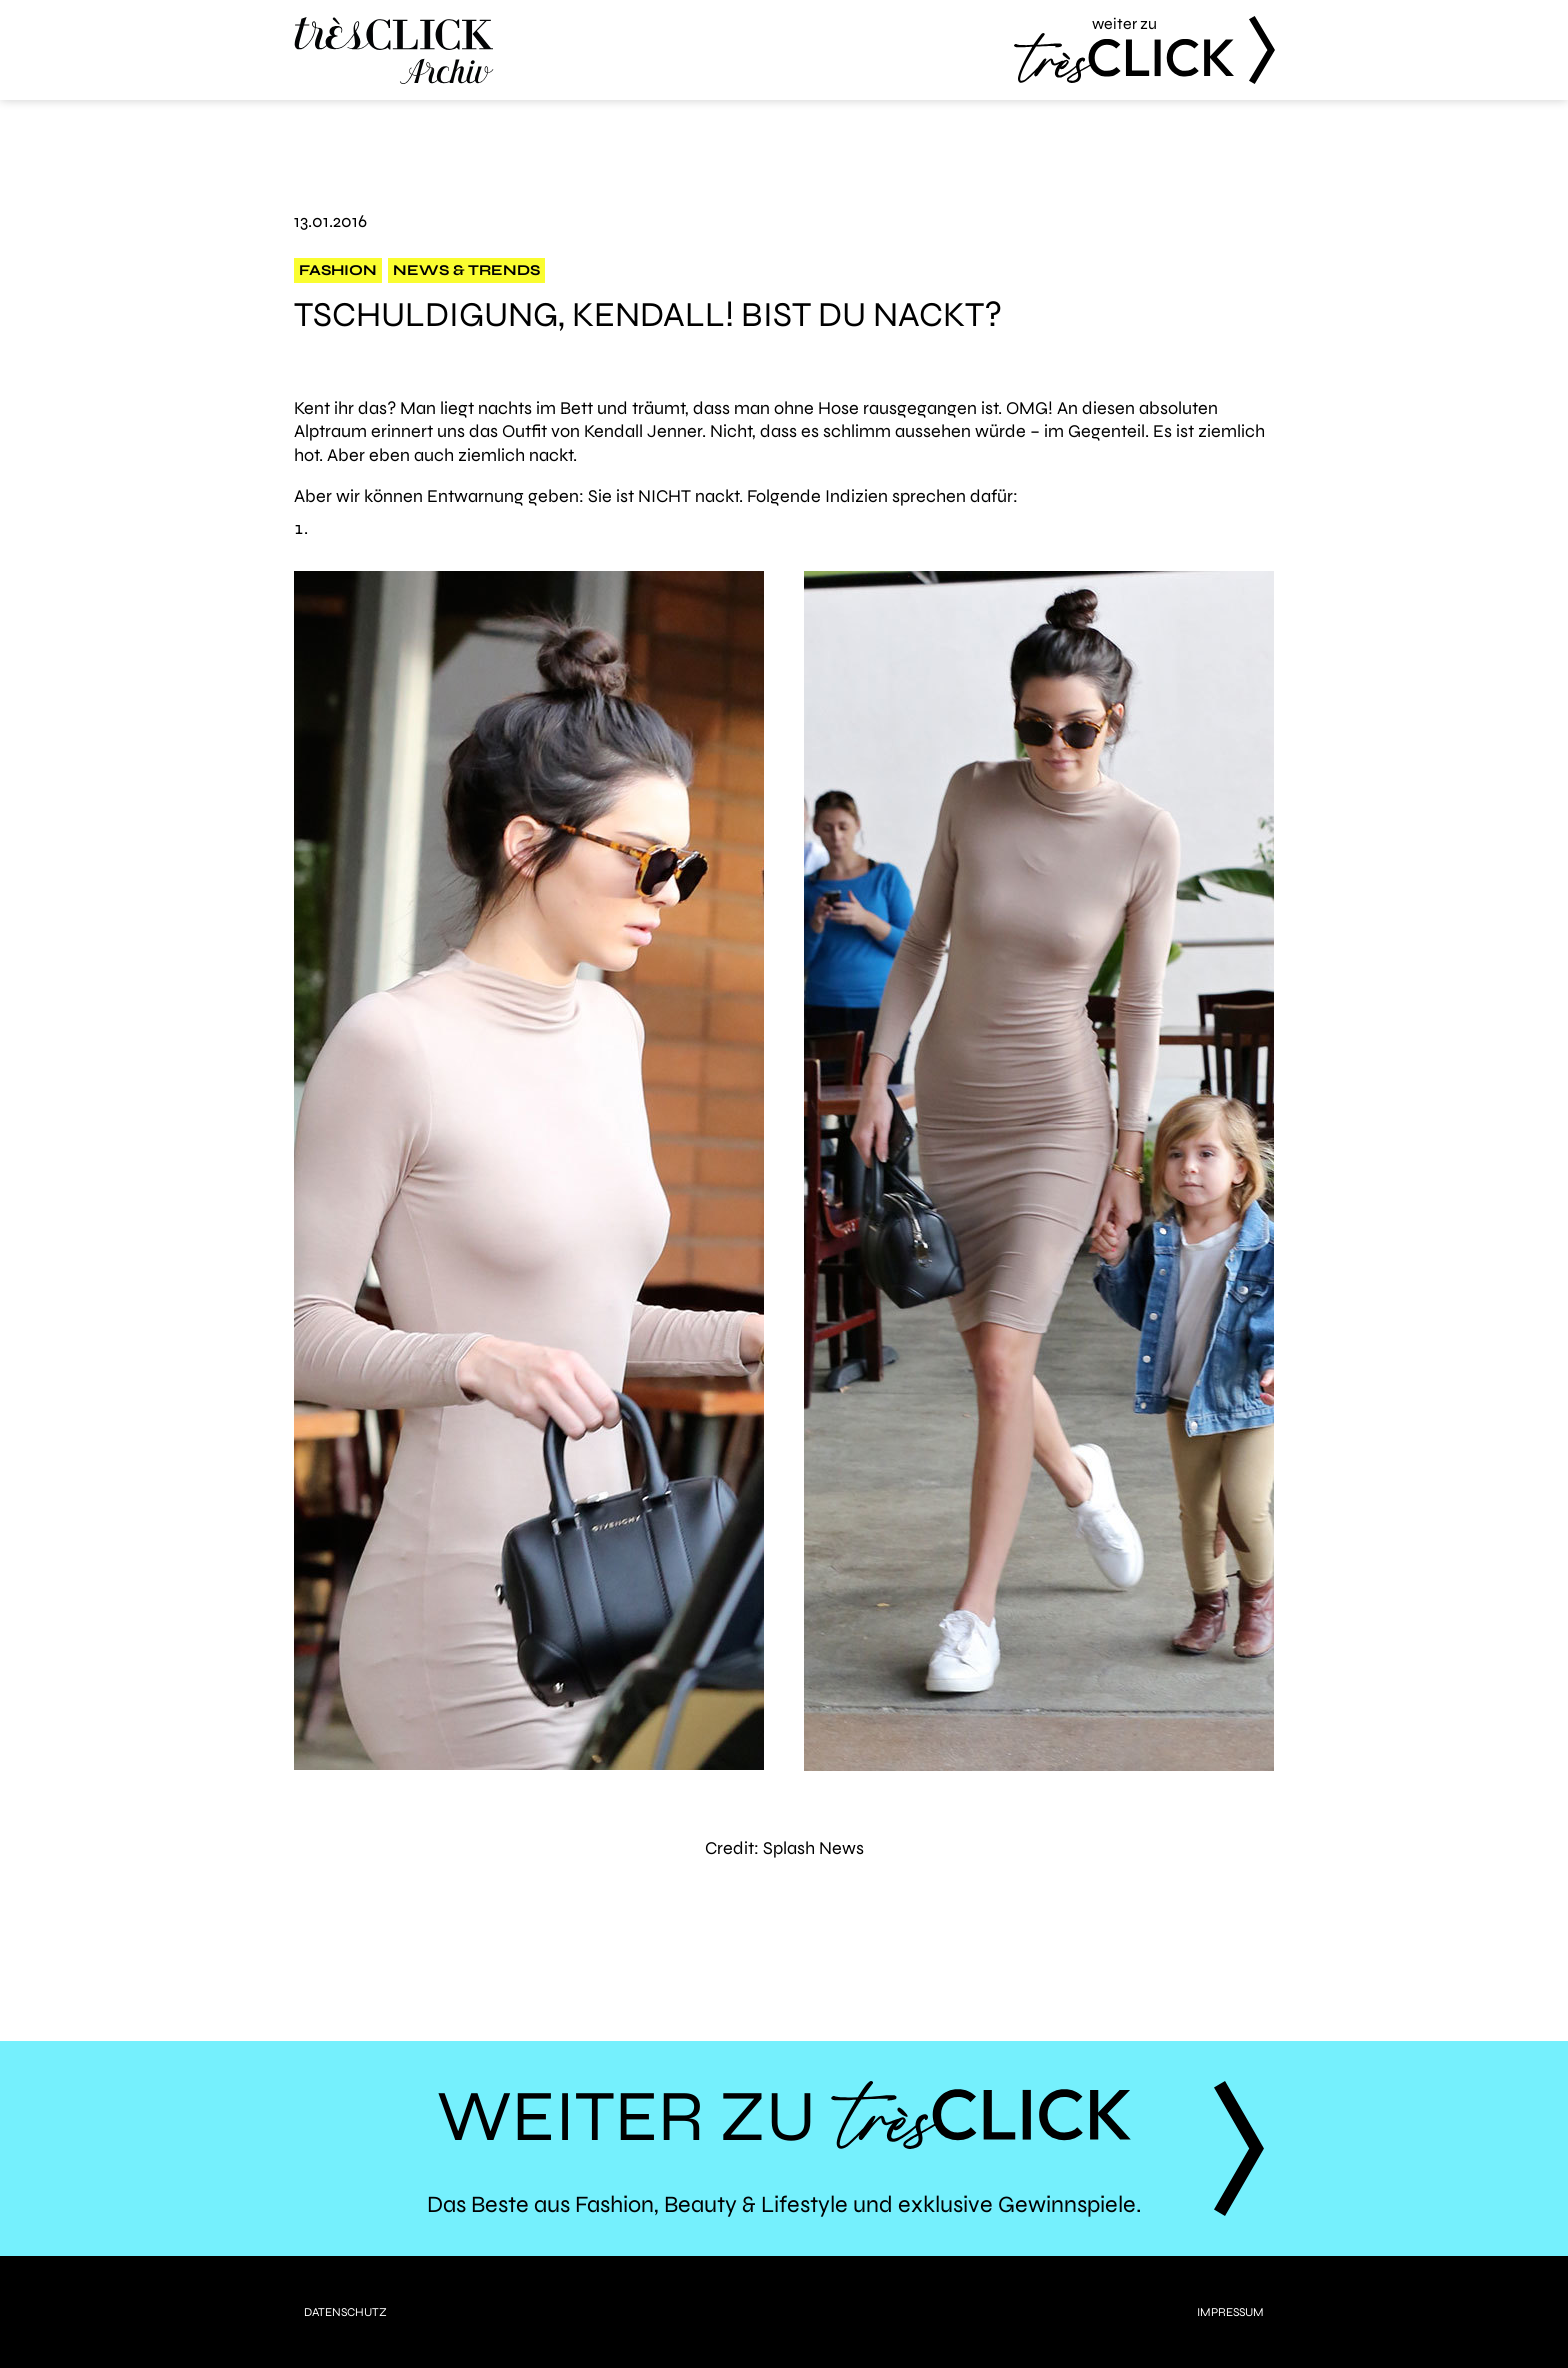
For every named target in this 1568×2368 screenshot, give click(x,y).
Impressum (1230, 2312)
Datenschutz (345, 2312)
